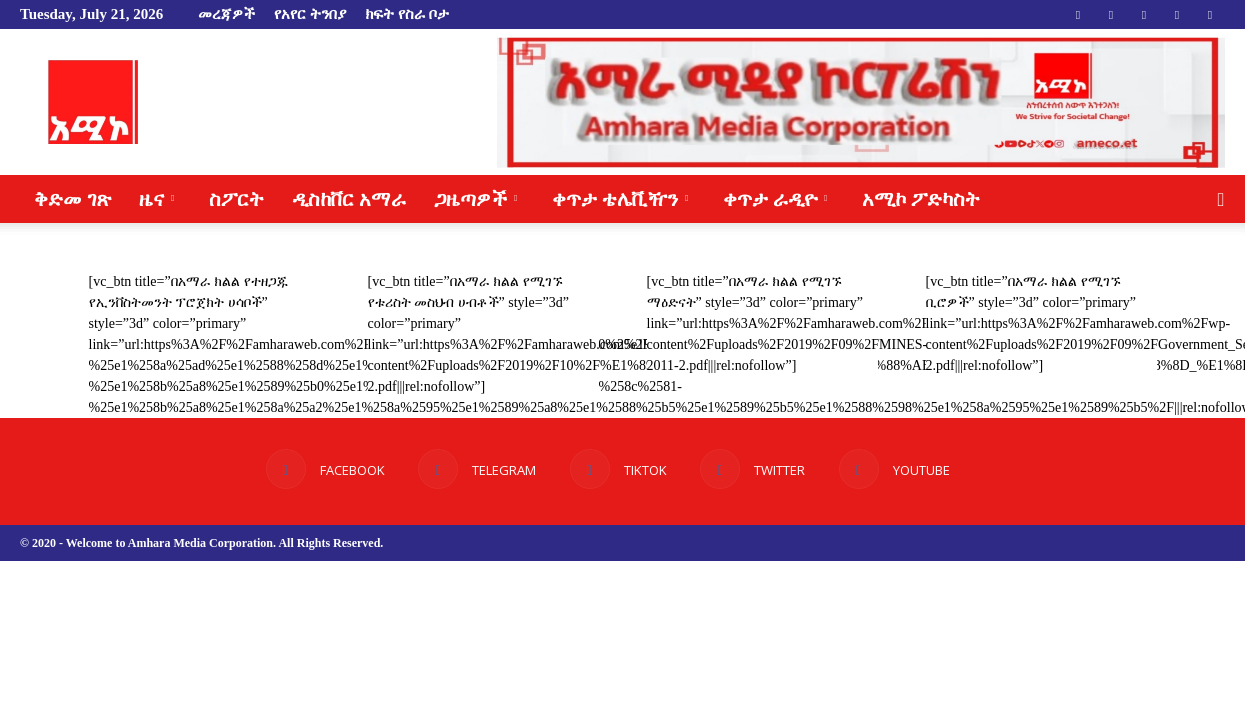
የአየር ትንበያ (310, 14)
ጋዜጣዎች (475, 199)
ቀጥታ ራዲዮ (775, 199)
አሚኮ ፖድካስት (921, 199)
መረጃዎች (226, 14)
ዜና (156, 199)
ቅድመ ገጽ (72, 199)
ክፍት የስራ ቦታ (407, 14)
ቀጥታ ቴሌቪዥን (620, 199)
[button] (1221, 200)
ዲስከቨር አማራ (349, 199)
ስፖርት (236, 199)
